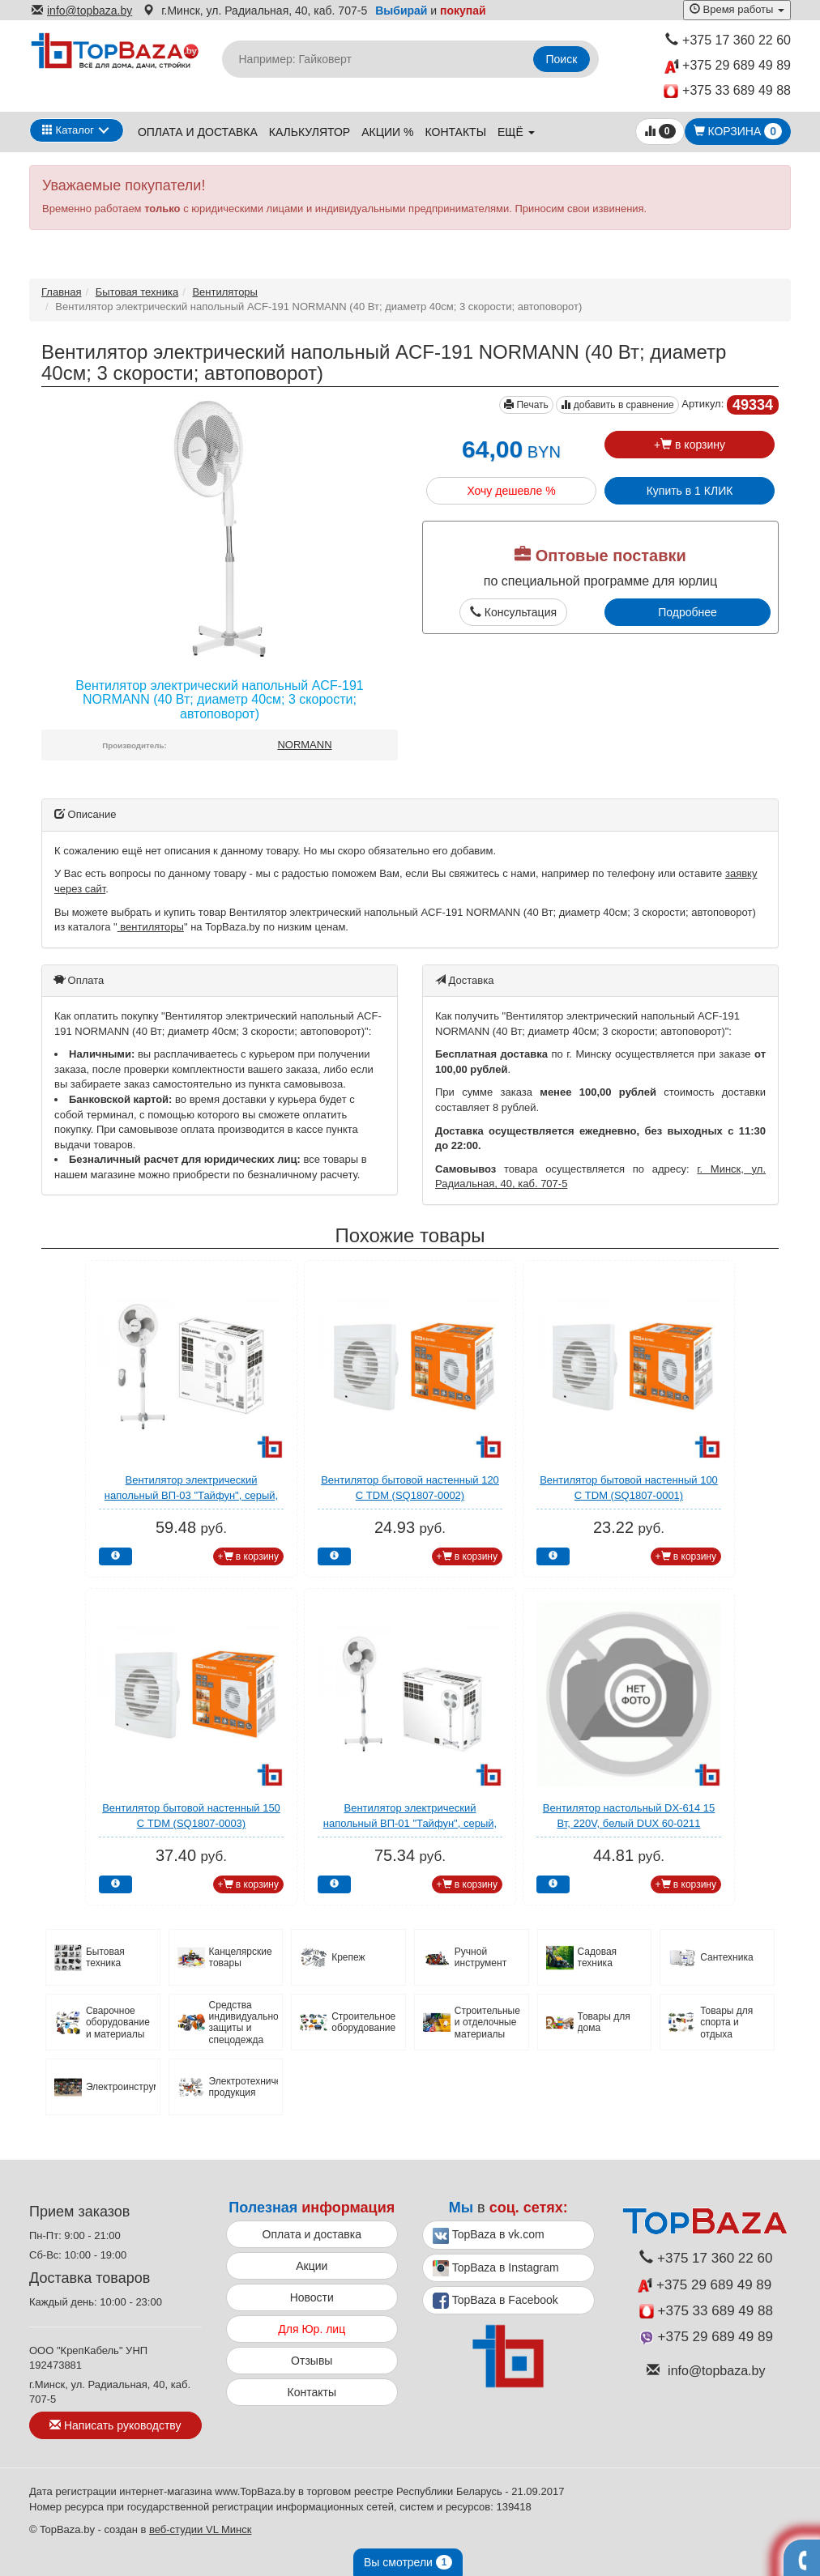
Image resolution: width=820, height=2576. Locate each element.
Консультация (513, 612)
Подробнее (687, 612)
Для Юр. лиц (311, 2329)
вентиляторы (150, 927)
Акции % (387, 132)
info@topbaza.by (82, 10)
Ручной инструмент (480, 1957)
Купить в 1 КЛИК (690, 490)
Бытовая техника (137, 292)
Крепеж (348, 1957)
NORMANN (304, 745)
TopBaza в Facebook (495, 2301)
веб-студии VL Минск (200, 2529)
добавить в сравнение (617, 405)
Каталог (68, 130)
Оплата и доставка (198, 132)
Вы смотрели (408, 2562)
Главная (61, 292)
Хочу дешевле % (511, 490)
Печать (526, 405)
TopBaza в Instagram (496, 2268)
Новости (312, 2297)
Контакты (456, 132)
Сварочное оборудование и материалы (118, 2022)
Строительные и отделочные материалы (487, 2022)
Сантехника (726, 1957)
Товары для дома (604, 2022)
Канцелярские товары (240, 1957)
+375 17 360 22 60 (728, 40)
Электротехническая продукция (244, 2087)
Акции (311, 2265)
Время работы (737, 9)
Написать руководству (115, 2425)
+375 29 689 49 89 (727, 66)
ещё (516, 132)
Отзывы (311, 2360)
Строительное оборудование (363, 2022)
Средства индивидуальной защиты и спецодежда (244, 2022)
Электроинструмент (121, 2087)
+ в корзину (689, 444)
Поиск (562, 59)
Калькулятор (309, 132)
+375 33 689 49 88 (727, 91)
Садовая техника (597, 1957)
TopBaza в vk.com (489, 2236)
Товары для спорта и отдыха (726, 2022)
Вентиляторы (225, 292)
